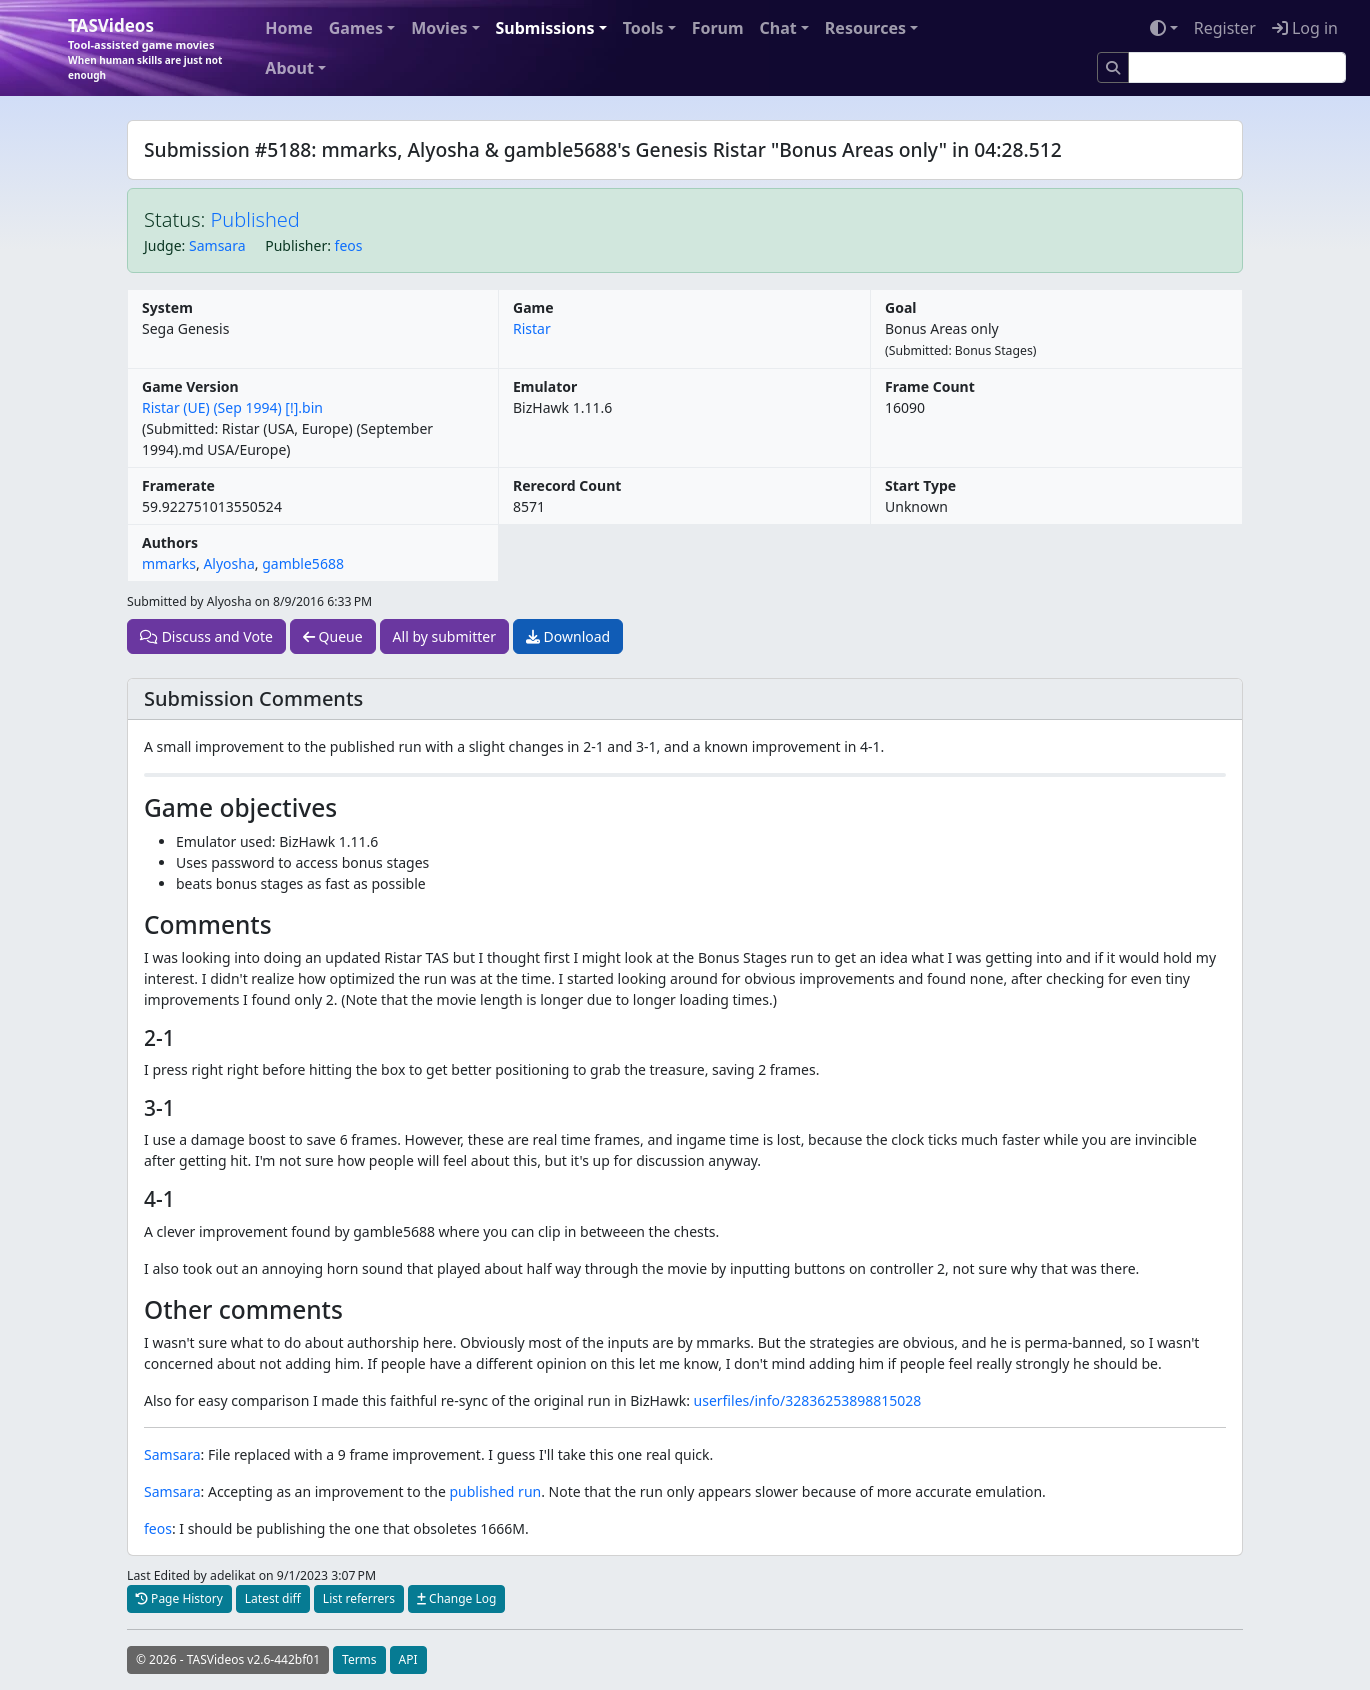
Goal (900, 307)
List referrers (359, 1598)
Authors (170, 542)
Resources (865, 28)
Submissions (545, 28)
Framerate (178, 485)
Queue (333, 636)
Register (1225, 28)
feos (349, 245)
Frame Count (930, 386)
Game (533, 307)
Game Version (190, 386)
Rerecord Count (567, 485)
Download (568, 636)
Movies (439, 28)
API (408, 1659)
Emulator (545, 386)
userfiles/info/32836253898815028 (808, 1400)
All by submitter (444, 636)
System (167, 307)
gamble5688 (303, 563)
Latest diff (273, 1598)
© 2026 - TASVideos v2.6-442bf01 (228, 1659)
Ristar (532, 328)
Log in (1305, 28)
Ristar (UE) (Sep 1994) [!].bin (232, 407)
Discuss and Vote (206, 636)
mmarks (169, 563)
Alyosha (228, 563)
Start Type (920, 485)
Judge (163, 245)
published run (496, 1491)
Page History (179, 1598)
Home (288, 28)
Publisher (296, 245)
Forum (718, 28)
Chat (778, 28)
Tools (643, 28)
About (289, 68)
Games (356, 28)
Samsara (217, 245)
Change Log (456, 1598)
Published (255, 219)
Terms (359, 1659)
